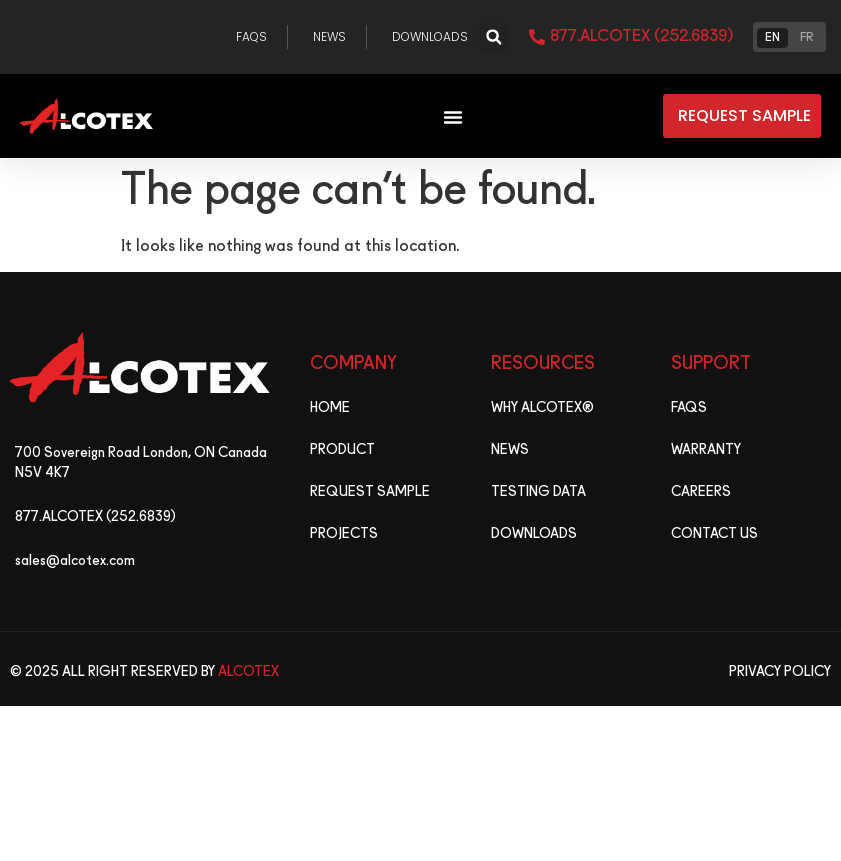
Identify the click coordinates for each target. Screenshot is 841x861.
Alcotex (248, 672)
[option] (807, 36)
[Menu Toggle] (453, 117)
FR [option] (807, 38)
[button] (493, 37)
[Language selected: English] (789, 37)
